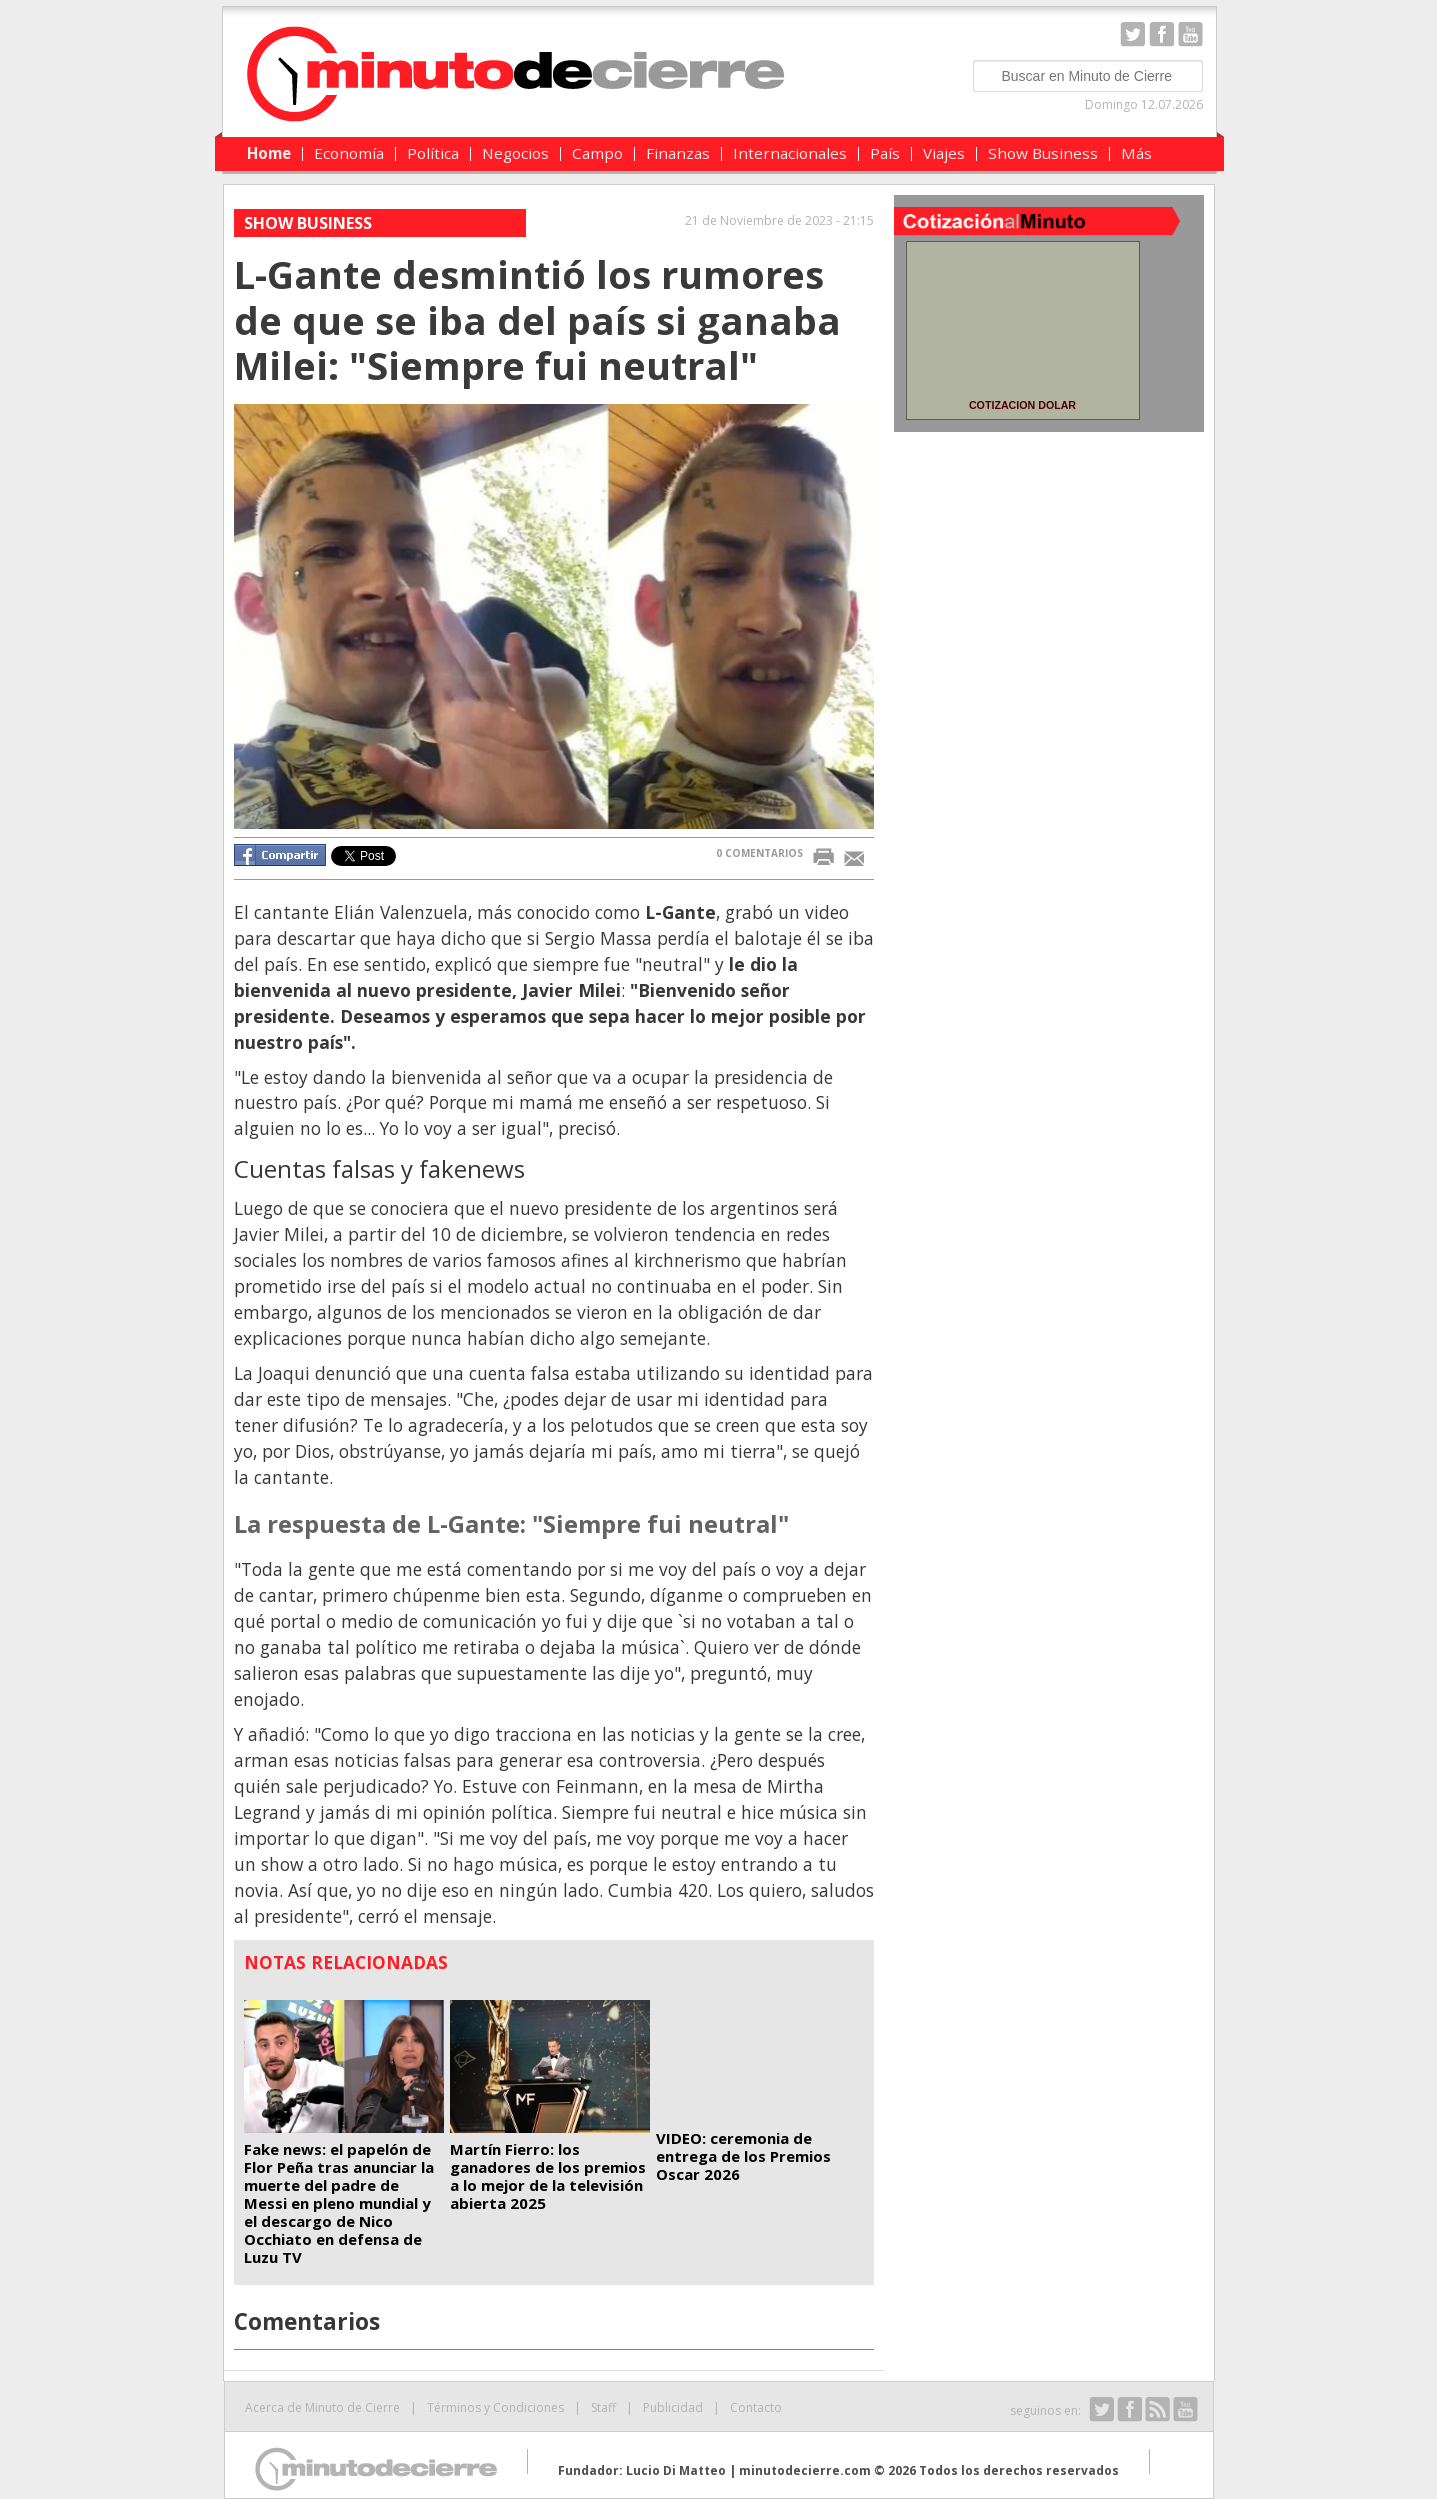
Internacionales (790, 153)
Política (433, 153)
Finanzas (678, 153)
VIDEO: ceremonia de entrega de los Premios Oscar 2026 (743, 2156)
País (885, 153)
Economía (349, 153)
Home (269, 153)
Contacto (756, 2407)
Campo (597, 153)
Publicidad (673, 2407)
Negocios (515, 153)
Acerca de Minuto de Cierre (322, 2407)
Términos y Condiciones (495, 2407)
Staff (603, 2407)
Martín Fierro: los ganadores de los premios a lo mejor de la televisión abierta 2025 (548, 2176)
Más (1136, 153)
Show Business (1043, 153)
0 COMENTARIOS (759, 853)
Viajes (944, 153)
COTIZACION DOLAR (1022, 405)
